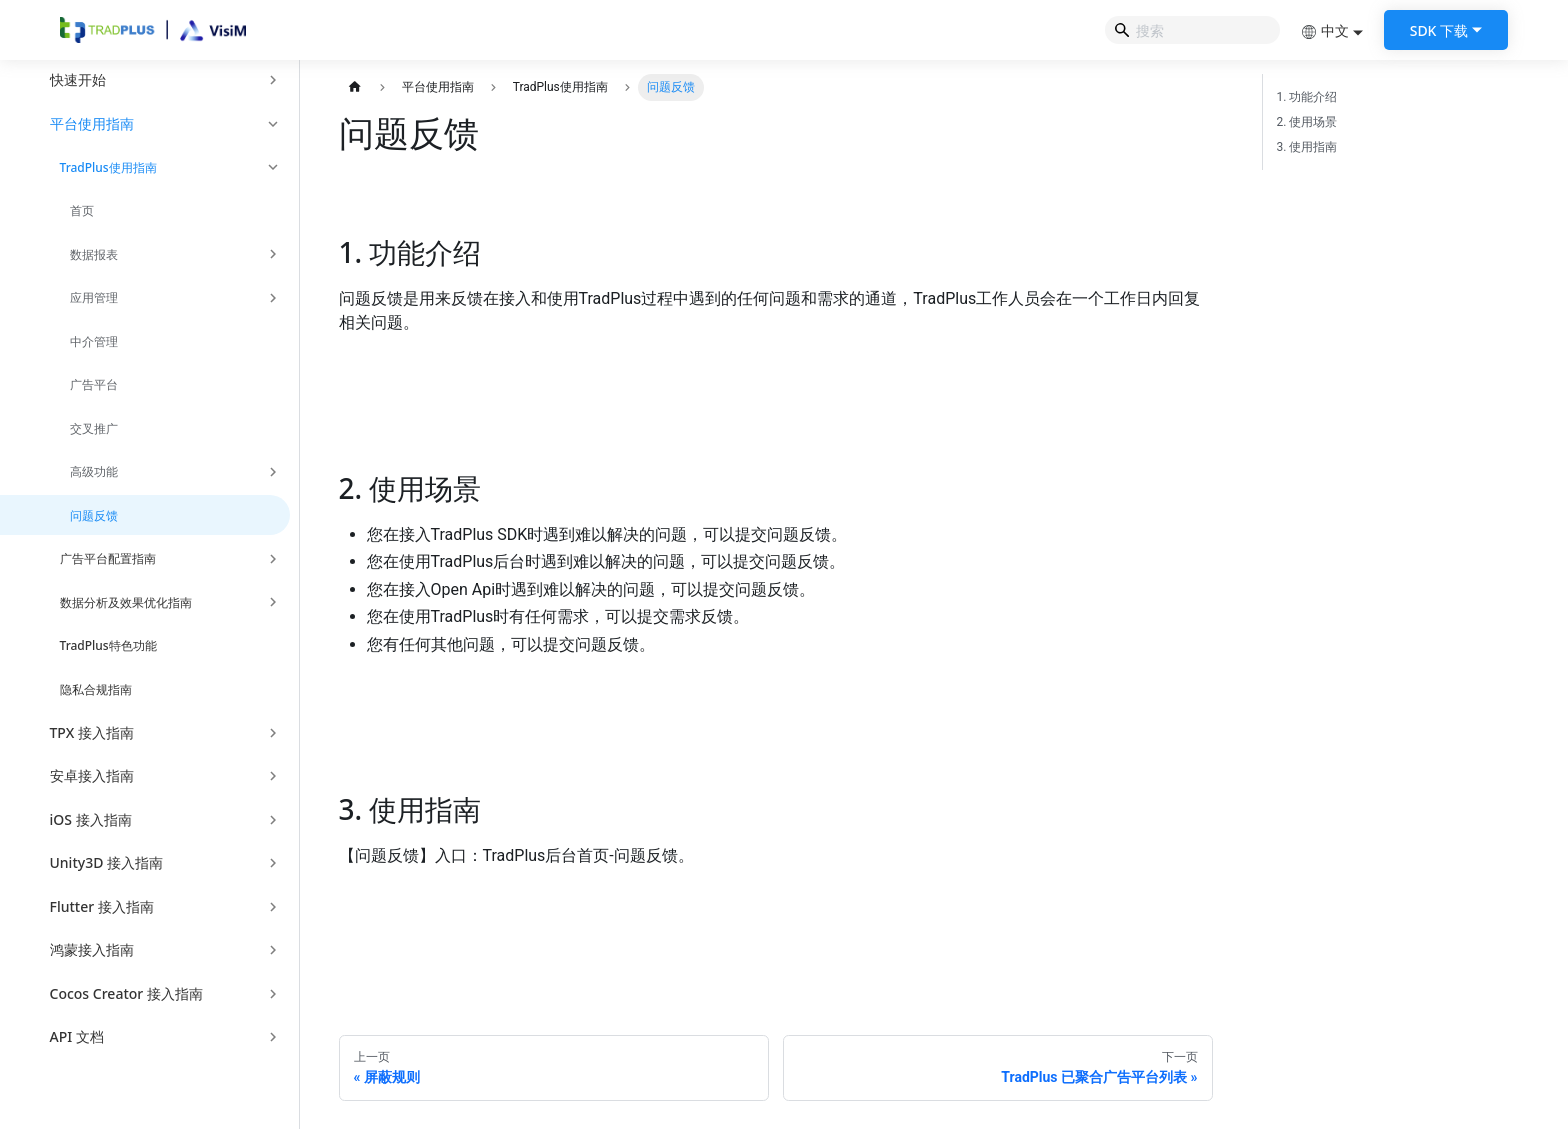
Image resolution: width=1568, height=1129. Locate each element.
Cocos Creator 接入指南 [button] (126, 993)
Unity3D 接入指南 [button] (107, 862)
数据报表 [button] (94, 254)
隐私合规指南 (96, 689)
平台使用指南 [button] (92, 123)
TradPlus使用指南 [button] (108, 167)
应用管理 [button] (94, 297)
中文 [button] (1325, 30)
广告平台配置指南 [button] (108, 558)
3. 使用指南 (1307, 147)
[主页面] (355, 87)
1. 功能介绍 (1307, 97)
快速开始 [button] (78, 79)
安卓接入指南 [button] (92, 775)
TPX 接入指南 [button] (92, 732)
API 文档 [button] (77, 1036)
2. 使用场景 (1307, 122)
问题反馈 (94, 515)
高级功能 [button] (94, 471)
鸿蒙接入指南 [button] (92, 949)
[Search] (1192, 30)
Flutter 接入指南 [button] (102, 906)
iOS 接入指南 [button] (91, 819)
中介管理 (94, 341)
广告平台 (94, 384)
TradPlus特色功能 (108, 645)
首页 (82, 210)
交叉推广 (94, 428)
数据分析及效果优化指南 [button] (126, 602)
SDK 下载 (1439, 30)
